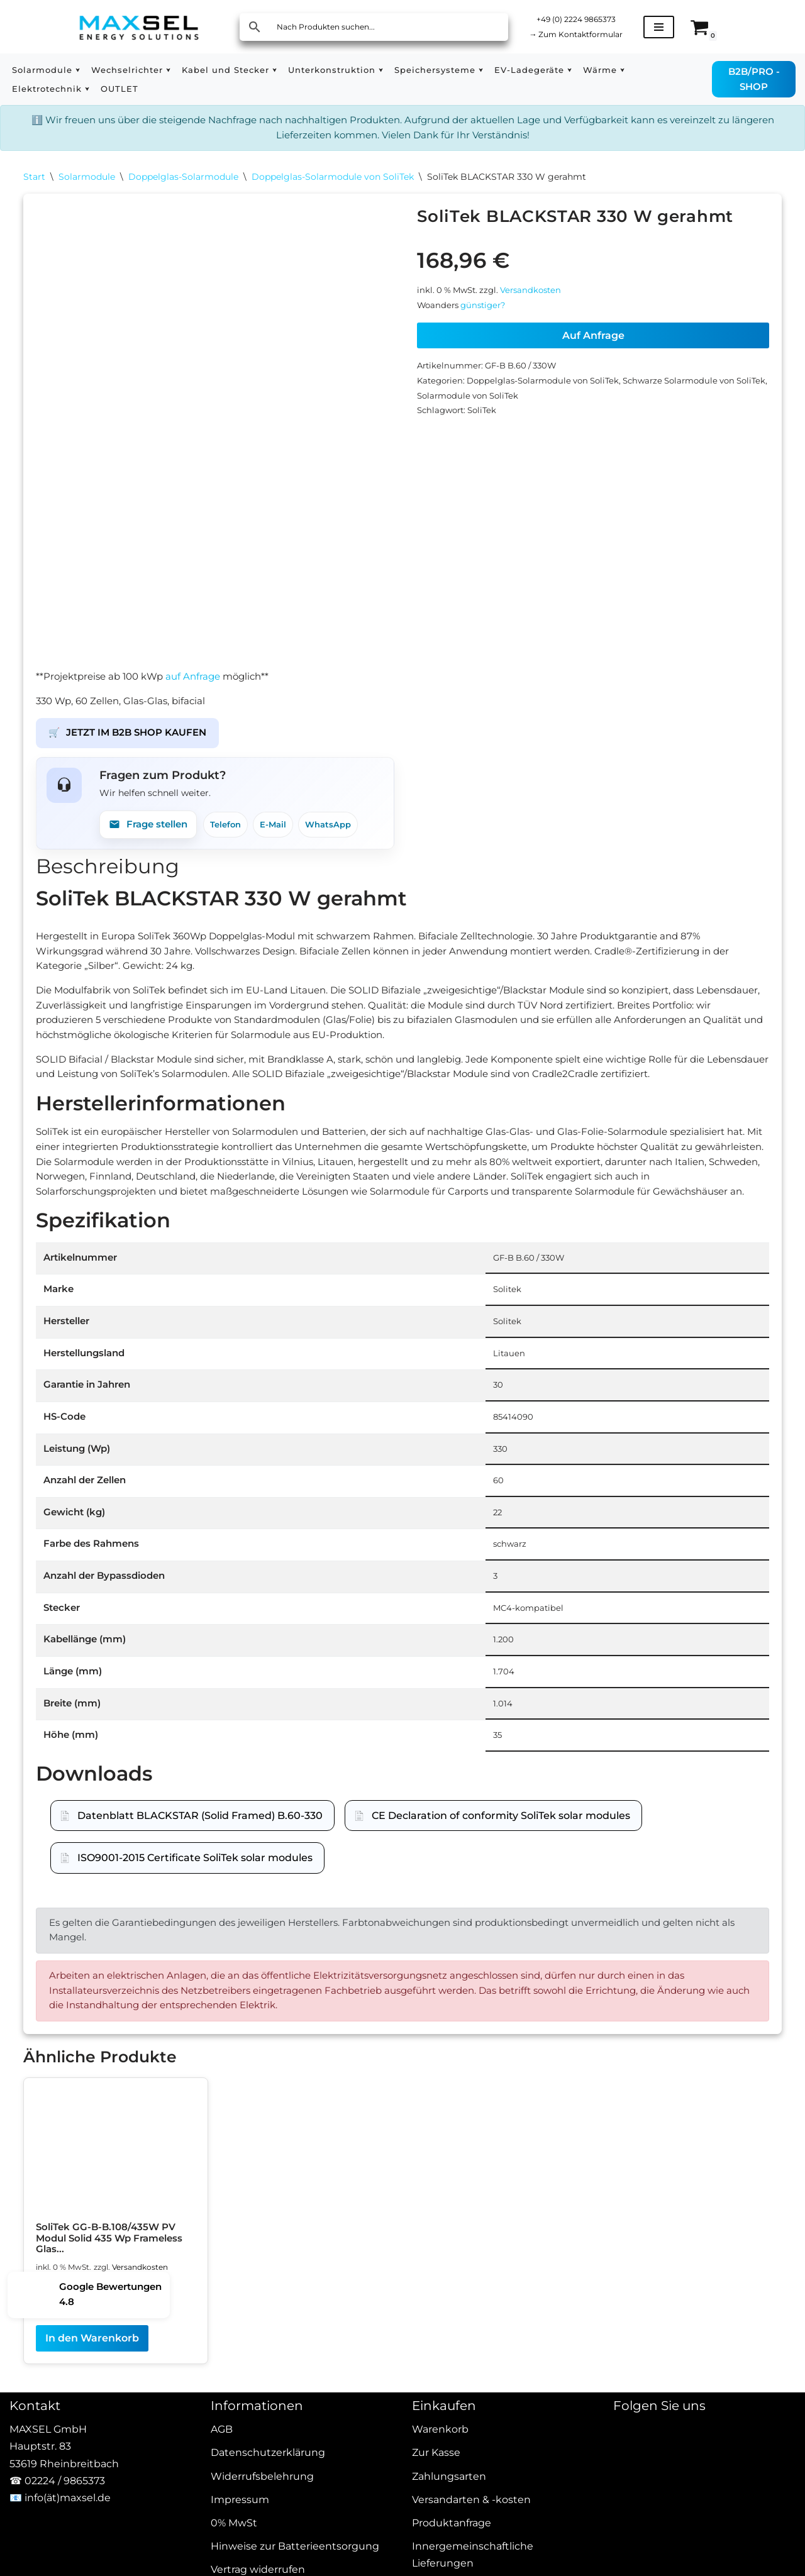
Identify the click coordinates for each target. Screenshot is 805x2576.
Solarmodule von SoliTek (506, 415)
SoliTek (487, 432)
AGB (222, 2556)
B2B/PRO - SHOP (756, 78)
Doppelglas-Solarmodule (183, 182)
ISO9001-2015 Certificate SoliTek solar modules (195, 1958)
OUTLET (127, 88)
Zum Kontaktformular (583, 35)
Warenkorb (440, 2556)
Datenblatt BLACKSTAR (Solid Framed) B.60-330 (200, 1916)
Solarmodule (86, 182)
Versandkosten (539, 300)
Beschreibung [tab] (107, 882)
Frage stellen (151, 838)
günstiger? (488, 317)
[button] (82, 70)
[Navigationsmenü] (673, 27)
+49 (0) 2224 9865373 (583, 18)
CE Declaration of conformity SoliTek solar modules (501, 1916)
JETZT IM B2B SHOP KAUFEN (132, 742)
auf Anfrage (203, 681)
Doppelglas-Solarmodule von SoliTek (333, 182)
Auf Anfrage (593, 349)
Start (34, 182)
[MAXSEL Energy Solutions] (139, 26)
